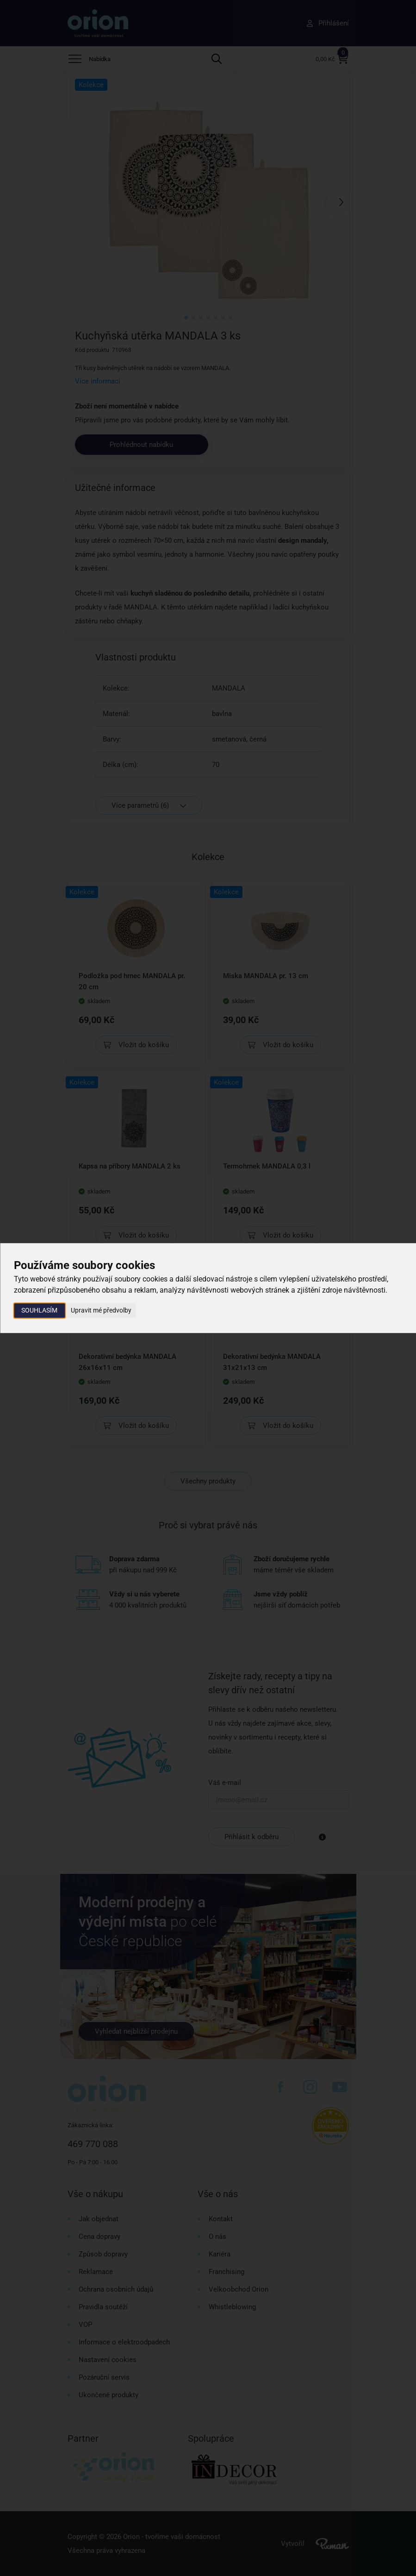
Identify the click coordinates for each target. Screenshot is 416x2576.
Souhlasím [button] (39, 1310)
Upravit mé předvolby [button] (101, 1310)
